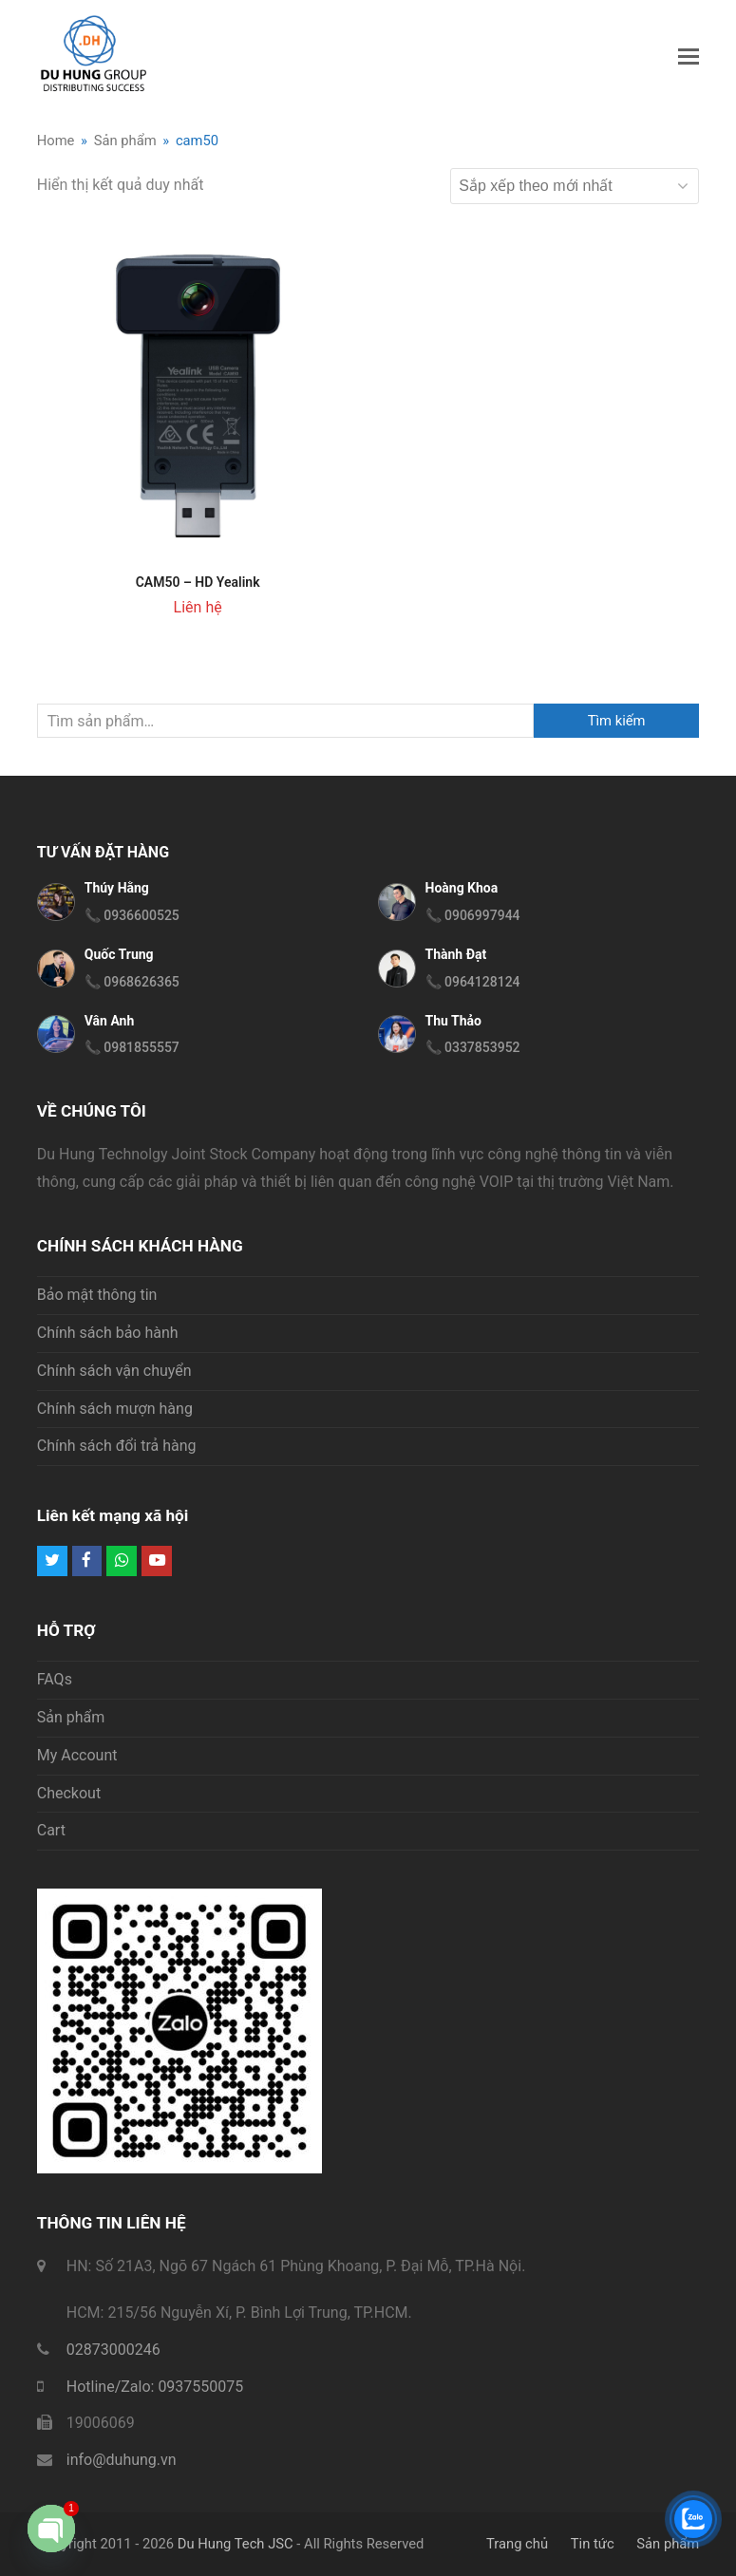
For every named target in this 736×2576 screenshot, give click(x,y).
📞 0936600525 (132, 915)
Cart (51, 1830)
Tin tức (592, 2543)
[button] (688, 57)
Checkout (69, 1793)
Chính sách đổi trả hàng (117, 1446)
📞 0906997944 (472, 915)
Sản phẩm (71, 1717)
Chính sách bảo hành (108, 1333)
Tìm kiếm (617, 720)
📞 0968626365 (132, 981)
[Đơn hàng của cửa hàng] (574, 186)
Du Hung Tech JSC (235, 2543)
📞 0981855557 (132, 1047)
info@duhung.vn (121, 2460)
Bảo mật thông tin (97, 1295)
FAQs (54, 1679)
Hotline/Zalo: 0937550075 (155, 2387)
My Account (77, 1755)
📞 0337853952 (472, 1047)
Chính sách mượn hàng (115, 1409)
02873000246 (113, 2350)
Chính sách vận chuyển (114, 1371)
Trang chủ (517, 2543)
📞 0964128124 (472, 981)
